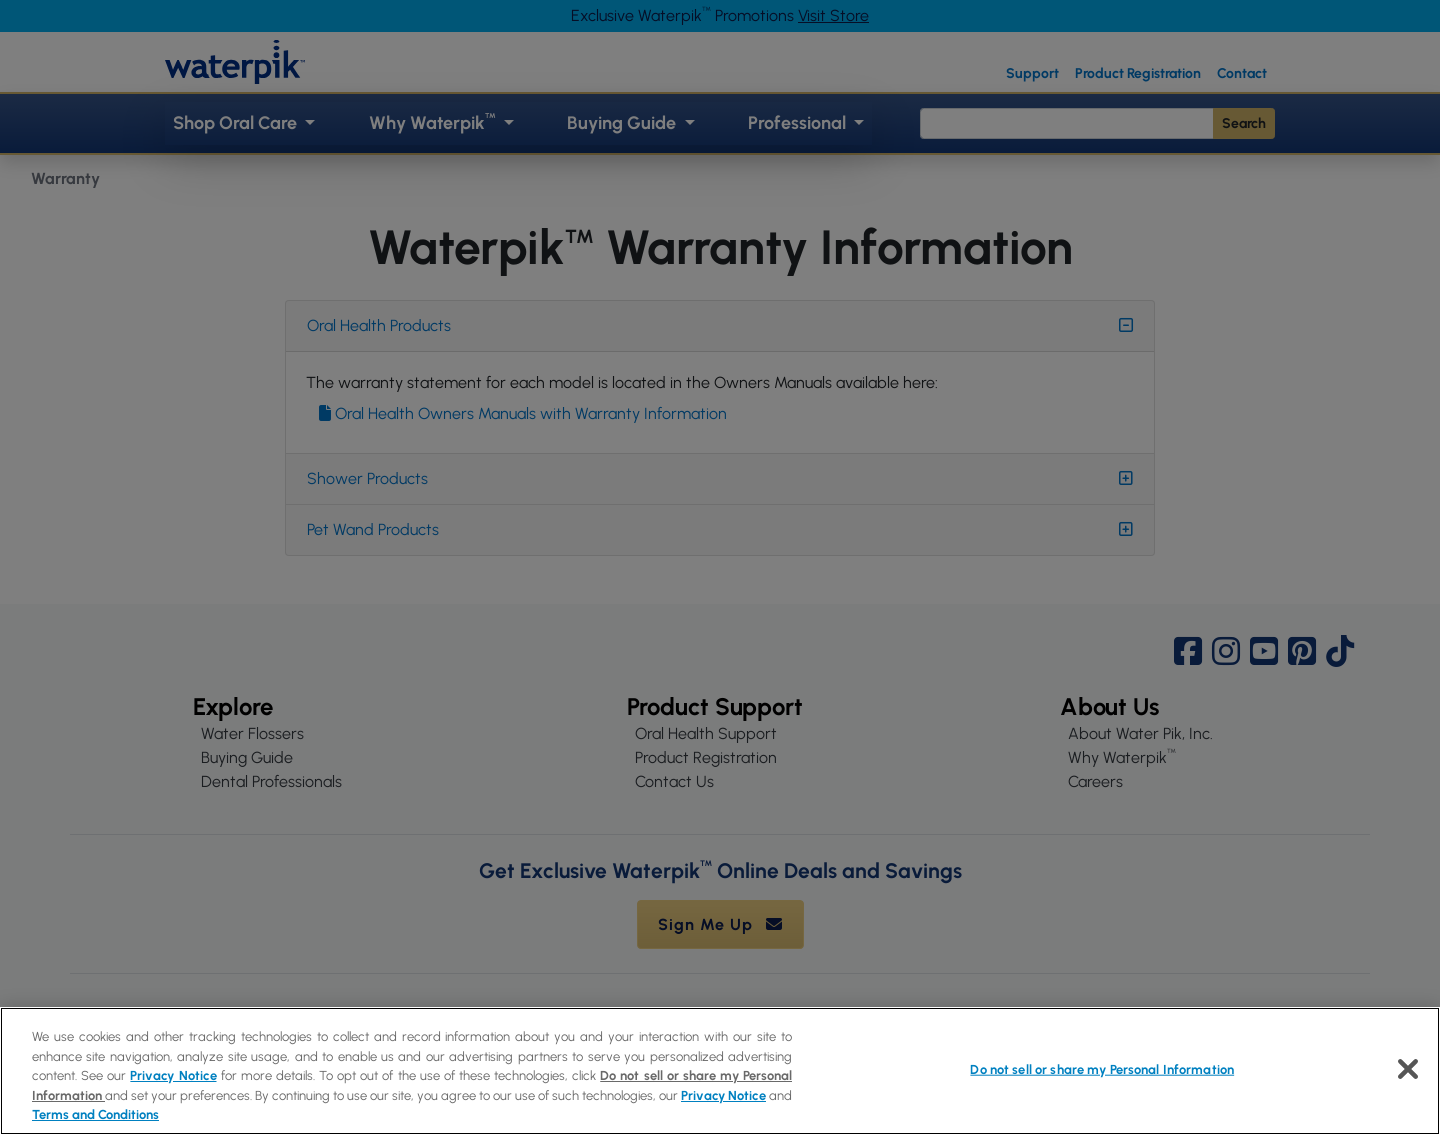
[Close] (1408, 1069)
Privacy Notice (173, 1075)
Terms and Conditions (95, 1114)
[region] (720, 1071)
